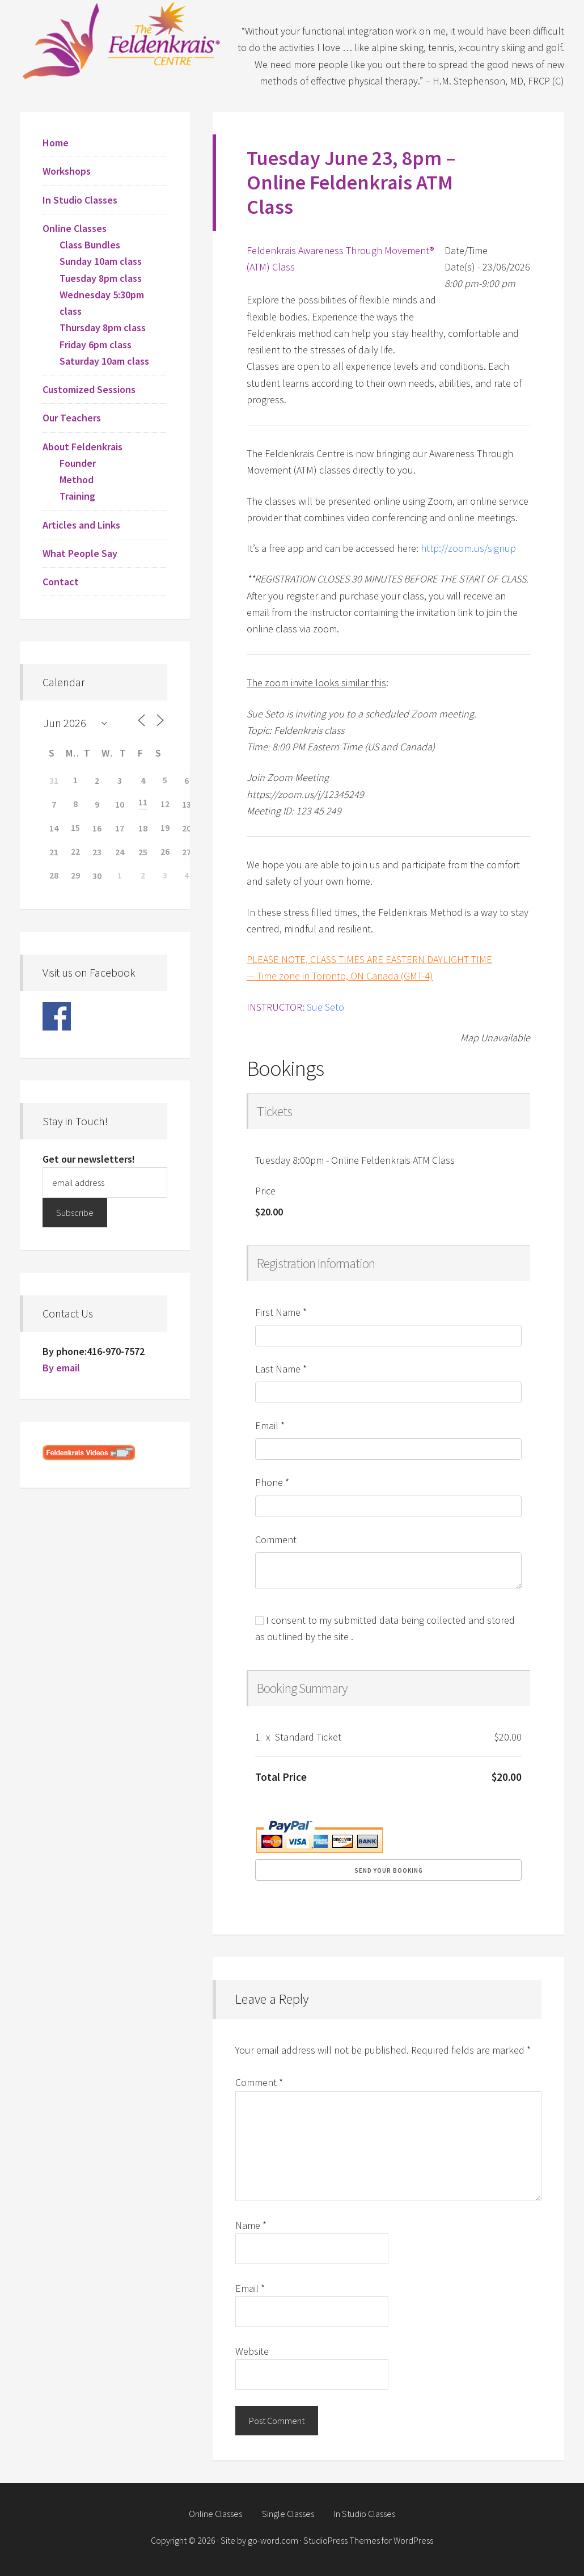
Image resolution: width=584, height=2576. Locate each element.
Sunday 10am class (101, 261)
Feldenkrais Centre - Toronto (122, 39)
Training (77, 495)
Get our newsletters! (89, 1158)
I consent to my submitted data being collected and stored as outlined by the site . (385, 1628)
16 (96, 828)
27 (186, 852)
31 (53, 780)
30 (96, 875)
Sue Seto (325, 1006)
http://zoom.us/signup (468, 548)
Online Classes (75, 228)
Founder (78, 463)
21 (53, 852)
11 (142, 802)
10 (119, 804)
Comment (276, 1539)
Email (270, 1425)
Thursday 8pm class (103, 327)
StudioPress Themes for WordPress (368, 2540)
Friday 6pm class (96, 344)
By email (61, 1367)
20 (186, 828)
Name (250, 2225)
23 (96, 852)
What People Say (80, 553)
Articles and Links (81, 524)
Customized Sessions (89, 389)
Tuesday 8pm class (101, 278)
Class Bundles (90, 244)
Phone (272, 1482)
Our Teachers (72, 417)
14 (53, 828)
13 (186, 804)
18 (142, 828)
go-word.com (273, 2540)
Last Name (281, 1368)
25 (142, 852)
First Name (281, 1312)
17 (119, 828)
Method (77, 479)
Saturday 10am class (104, 361)
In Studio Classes (80, 199)
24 (119, 852)
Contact (61, 581)
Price (265, 1190)
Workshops (67, 171)
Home (56, 142)
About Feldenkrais (82, 446)
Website (252, 2351)
